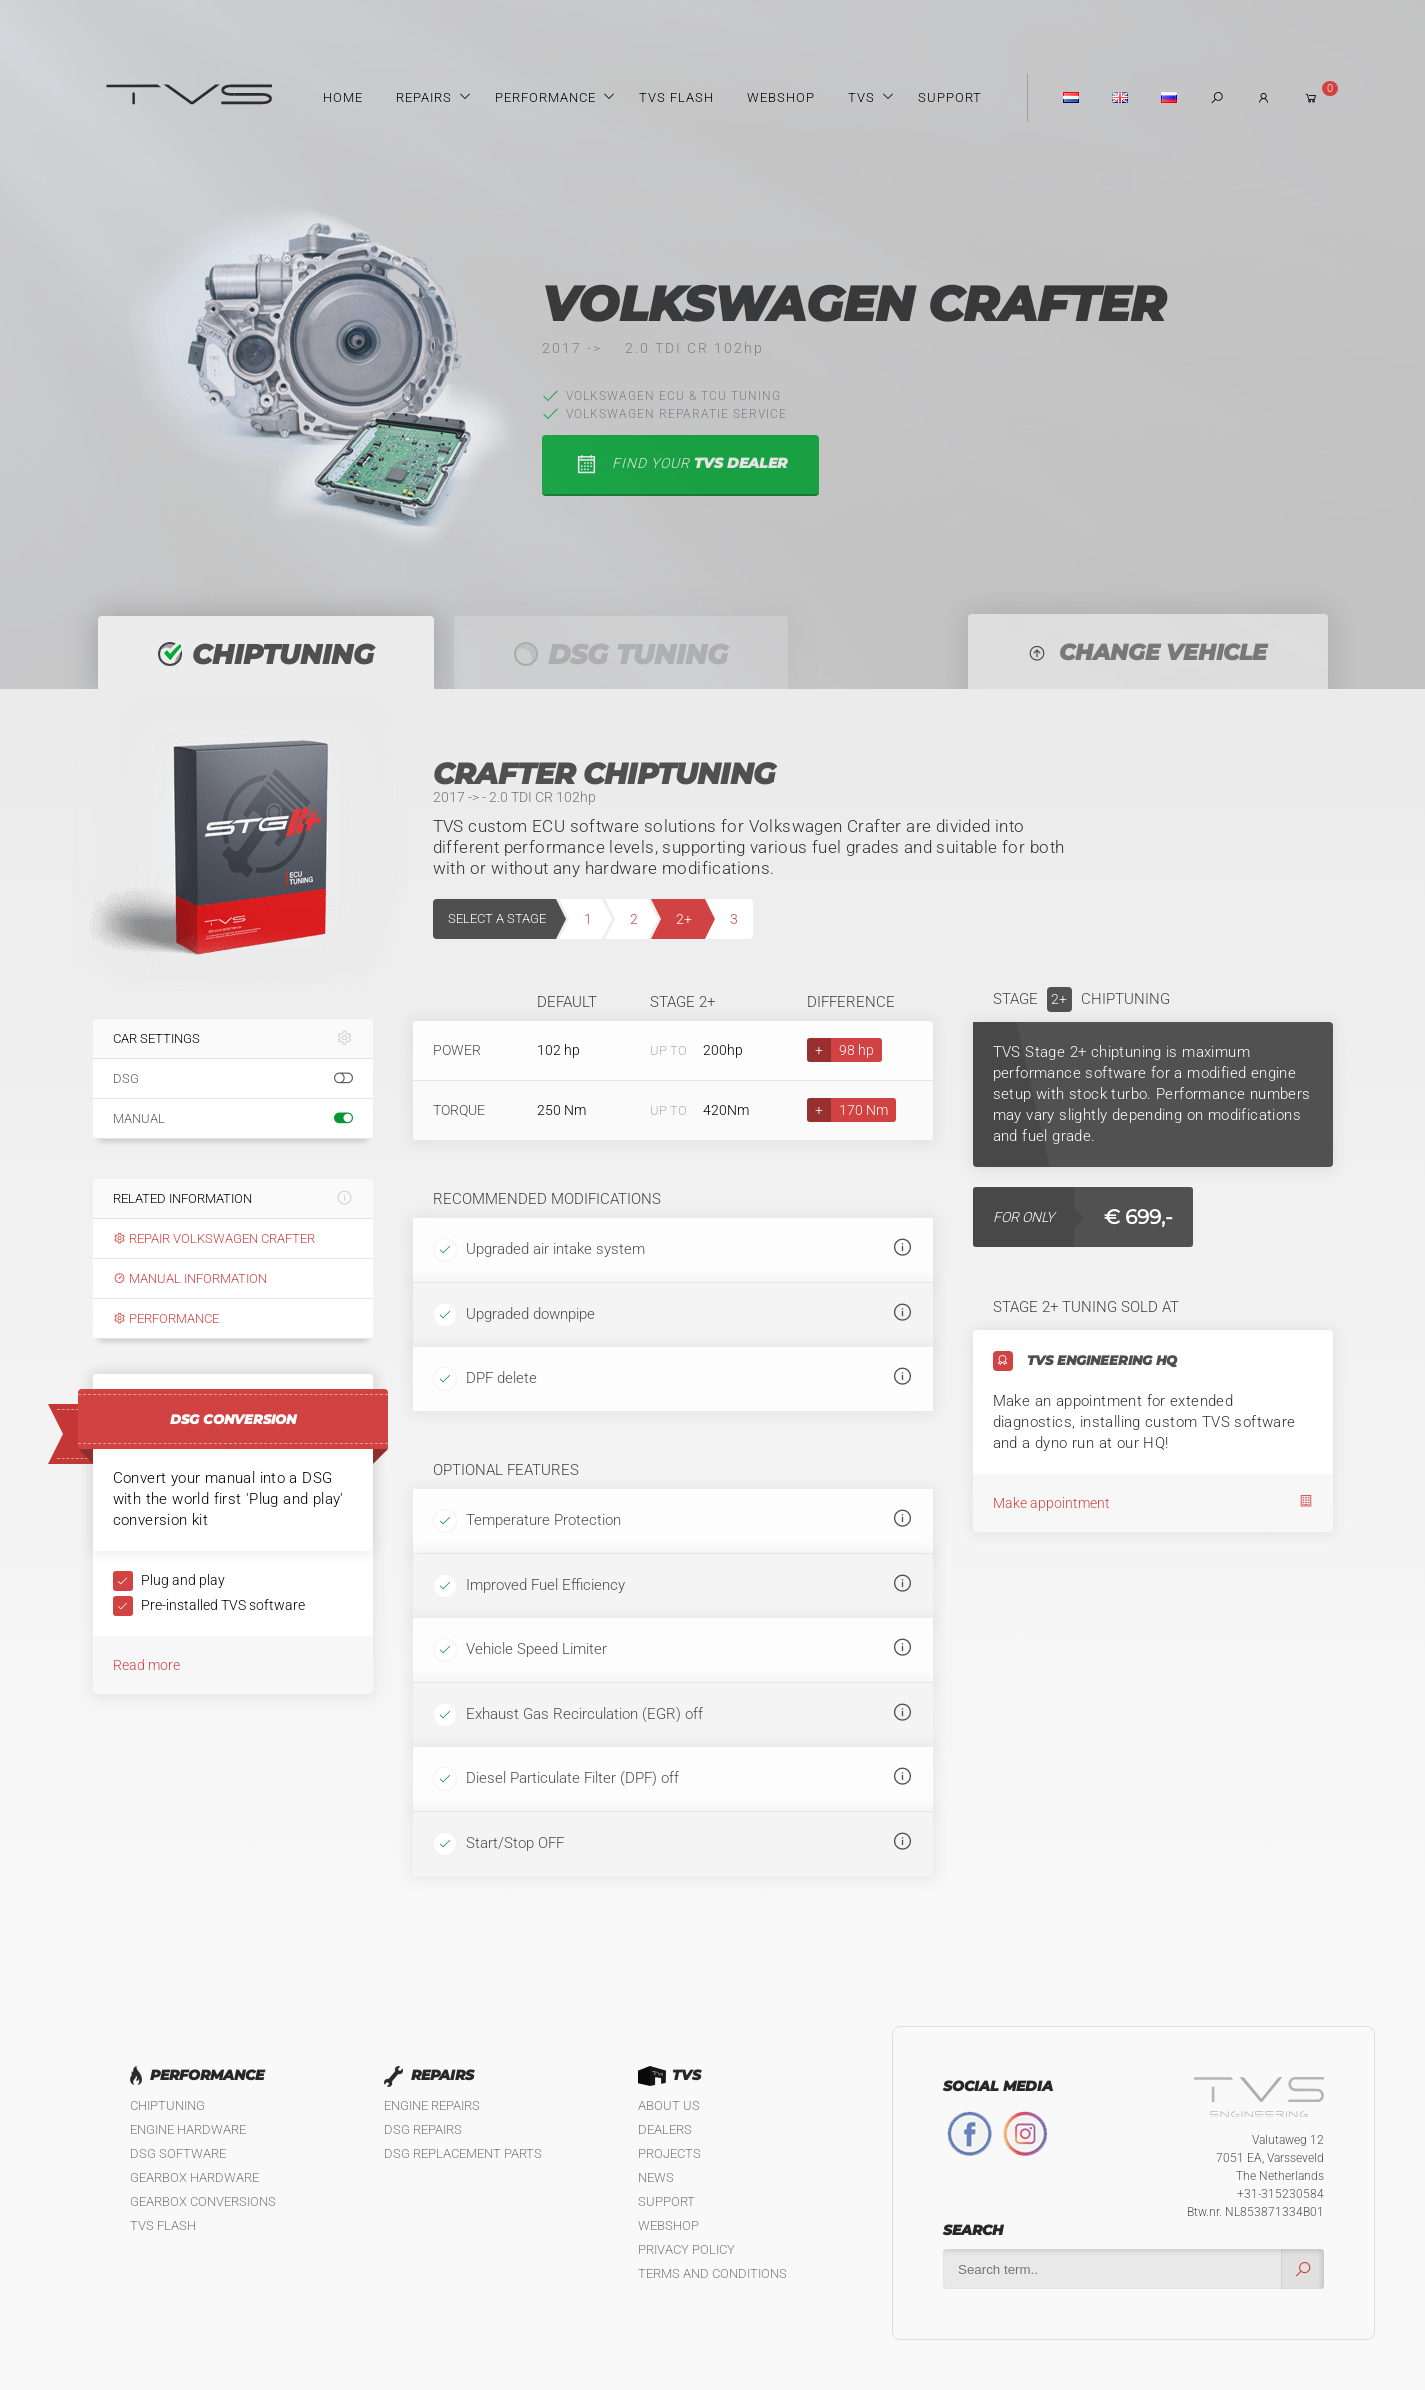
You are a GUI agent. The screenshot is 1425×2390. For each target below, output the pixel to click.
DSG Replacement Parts (463, 2153)
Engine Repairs (432, 2105)
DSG (233, 1079)
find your (680, 464)
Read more (146, 1665)
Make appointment (1153, 1502)
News (656, 2177)
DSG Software (178, 2153)
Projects (669, 2153)
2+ (684, 919)
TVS (861, 97)
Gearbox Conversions (203, 2201)
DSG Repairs (423, 2129)
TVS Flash (676, 97)
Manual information (190, 1278)
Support (950, 97)
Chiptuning (167, 2105)
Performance (545, 97)
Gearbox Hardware (194, 2177)
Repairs (424, 97)
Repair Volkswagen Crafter (214, 1238)
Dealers (665, 2129)
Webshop (781, 97)
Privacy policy (686, 2249)
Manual (233, 1119)
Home (343, 97)
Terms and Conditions (712, 2273)
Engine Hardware (188, 2129)
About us (669, 2105)
